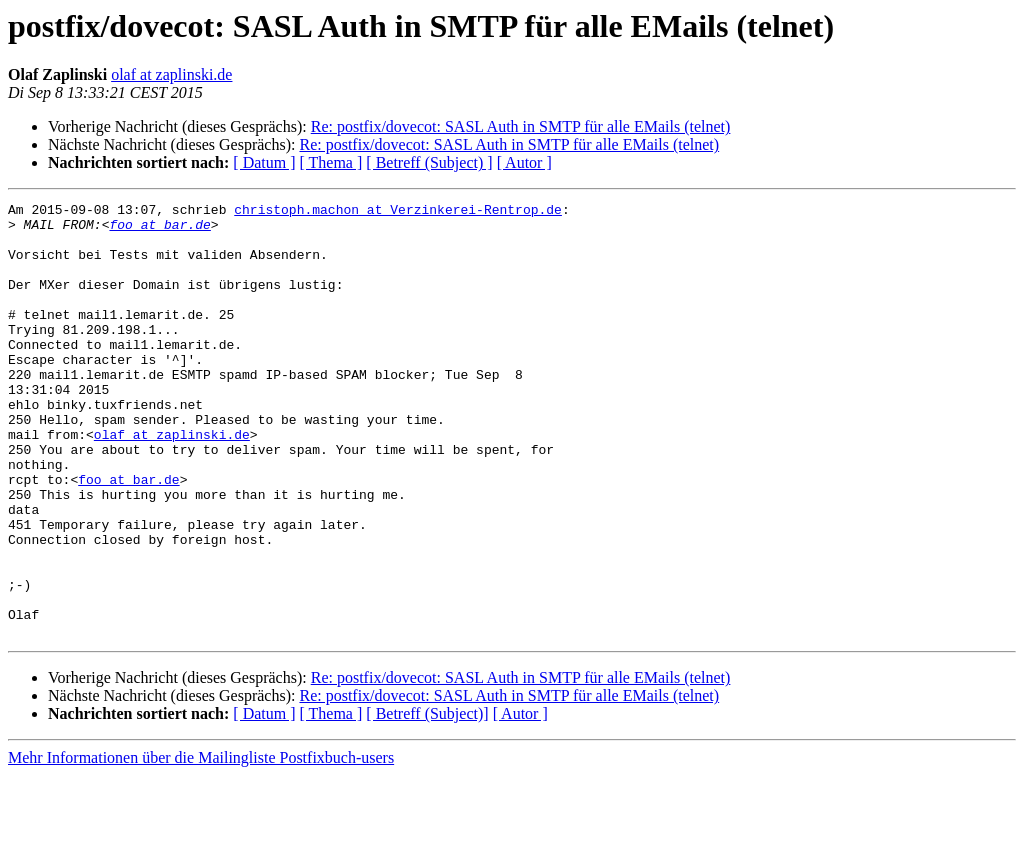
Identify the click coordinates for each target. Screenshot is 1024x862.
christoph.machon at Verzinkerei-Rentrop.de (398, 212)
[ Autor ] (524, 162)
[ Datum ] (264, 162)
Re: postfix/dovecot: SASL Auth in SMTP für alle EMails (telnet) (521, 126)
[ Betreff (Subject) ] (429, 162)
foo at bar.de (159, 230)
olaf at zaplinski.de (171, 74)
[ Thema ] (331, 162)
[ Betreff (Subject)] (427, 800)
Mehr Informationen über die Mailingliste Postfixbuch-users (201, 844)
